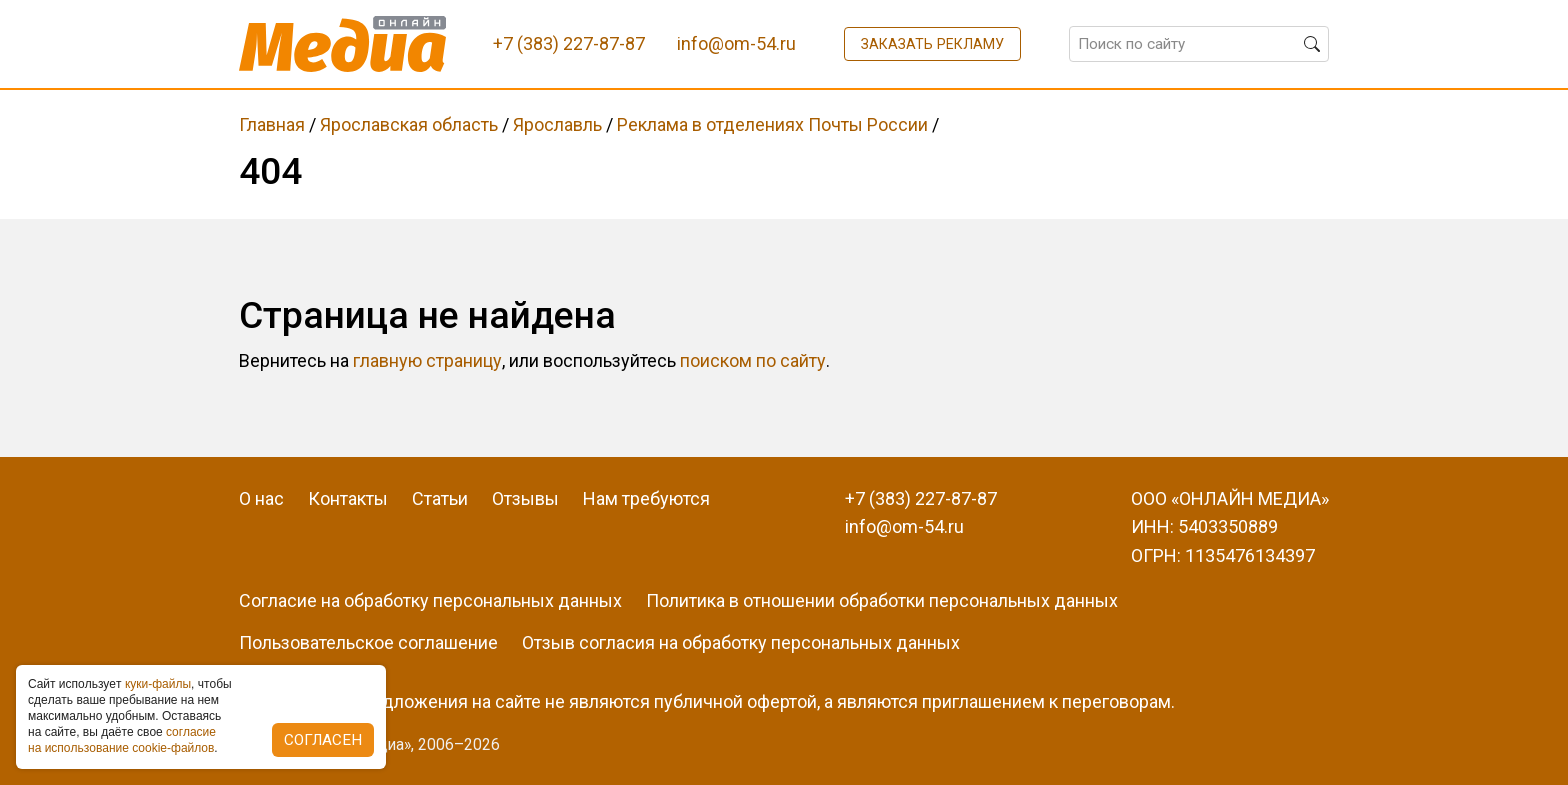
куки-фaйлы (158, 684)
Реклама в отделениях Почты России (772, 124)
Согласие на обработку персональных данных (430, 600)
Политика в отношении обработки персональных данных (882, 600)
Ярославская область (409, 124)
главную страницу (427, 360)
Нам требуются (646, 498)
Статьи (440, 498)
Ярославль (557, 124)
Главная (272, 124)
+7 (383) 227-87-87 (921, 498)
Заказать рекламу (932, 44)
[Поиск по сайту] (1199, 44)
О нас (261, 498)
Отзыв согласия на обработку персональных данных (741, 642)
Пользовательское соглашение (368, 642)
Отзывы (525, 498)
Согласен (323, 740)
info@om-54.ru (904, 526)
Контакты (348, 498)
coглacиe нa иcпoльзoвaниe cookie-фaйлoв (122, 740)
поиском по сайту (753, 360)
